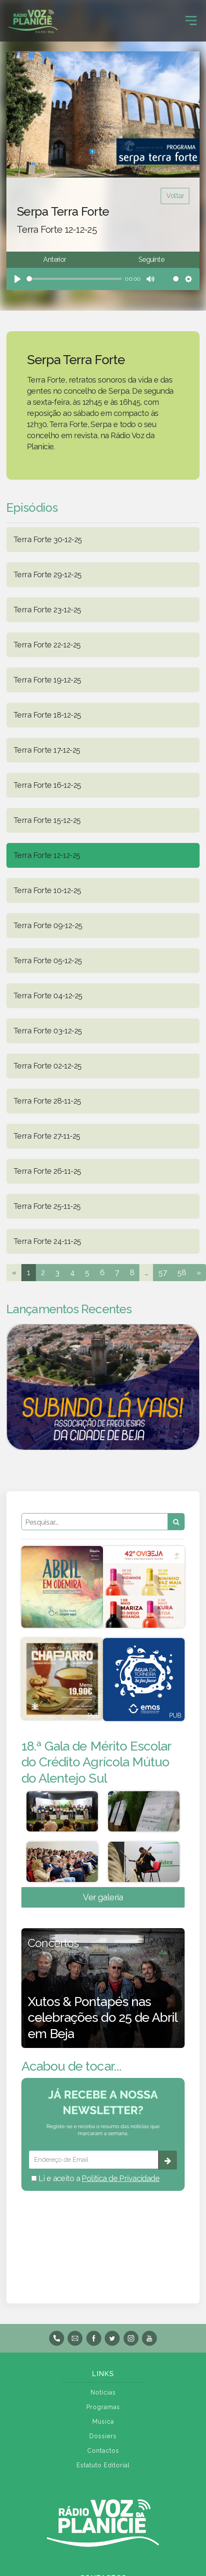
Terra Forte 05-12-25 (47, 960)
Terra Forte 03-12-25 (47, 1030)
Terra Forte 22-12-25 (46, 644)
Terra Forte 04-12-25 (47, 995)
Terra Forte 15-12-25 (46, 820)
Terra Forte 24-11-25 (47, 1241)
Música (103, 2421)
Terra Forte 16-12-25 (47, 785)
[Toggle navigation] (191, 20)
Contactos (103, 2450)
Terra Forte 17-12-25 (46, 749)
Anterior (54, 259)
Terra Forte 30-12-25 (47, 539)
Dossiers (103, 2436)
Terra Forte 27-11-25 (46, 1135)
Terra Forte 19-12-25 (47, 679)
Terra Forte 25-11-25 (46, 1206)
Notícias (103, 2392)
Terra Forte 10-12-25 (47, 890)
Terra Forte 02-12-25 (47, 1065)
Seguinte (151, 259)
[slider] (74, 279)
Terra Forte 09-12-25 (47, 925)
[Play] (17, 279)
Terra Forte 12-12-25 (46, 855)
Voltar (175, 196)
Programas (103, 2407)
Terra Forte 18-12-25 (47, 714)
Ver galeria (103, 1897)
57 (163, 1272)
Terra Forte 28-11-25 (47, 1100)
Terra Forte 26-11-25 (47, 1170)
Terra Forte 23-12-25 (47, 609)
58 (181, 1272)
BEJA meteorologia (103, 2236)
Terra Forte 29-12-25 (47, 574)
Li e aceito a (95, 2178)
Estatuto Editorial (103, 2465)
